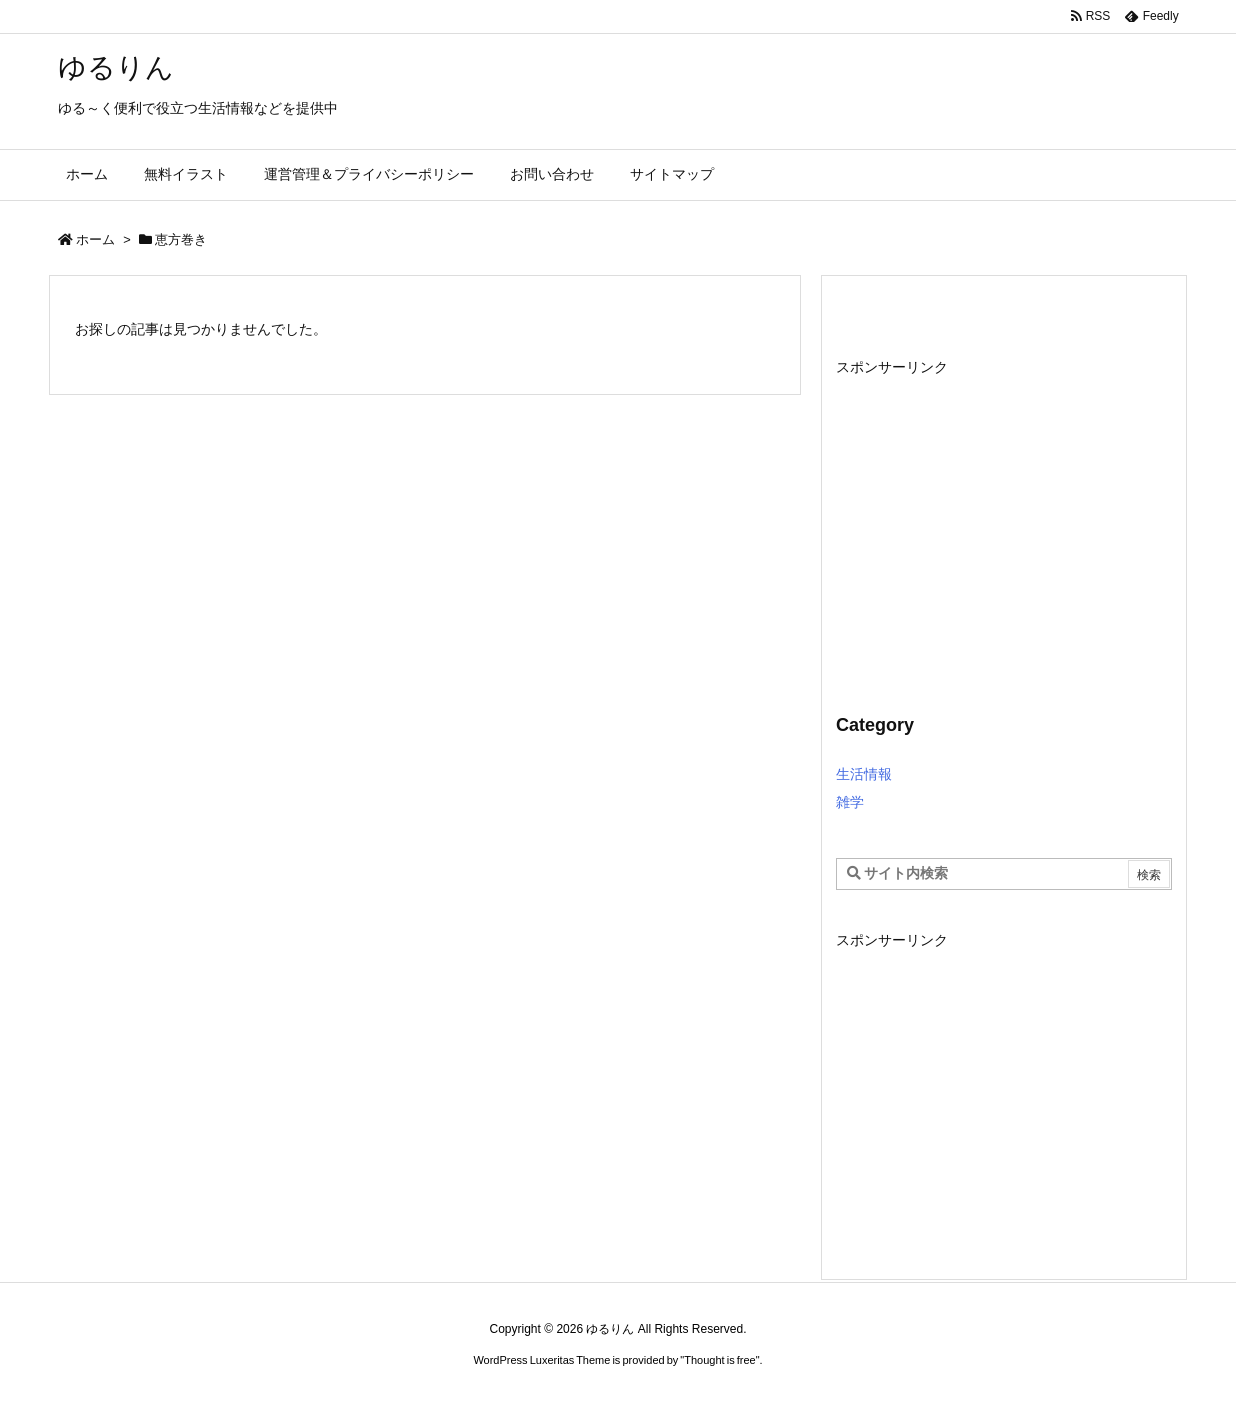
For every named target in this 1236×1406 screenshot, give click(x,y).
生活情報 (864, 774)
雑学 (850, 802)
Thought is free (719, 1360)
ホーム (95, 239)
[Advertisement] (1004, 522)
